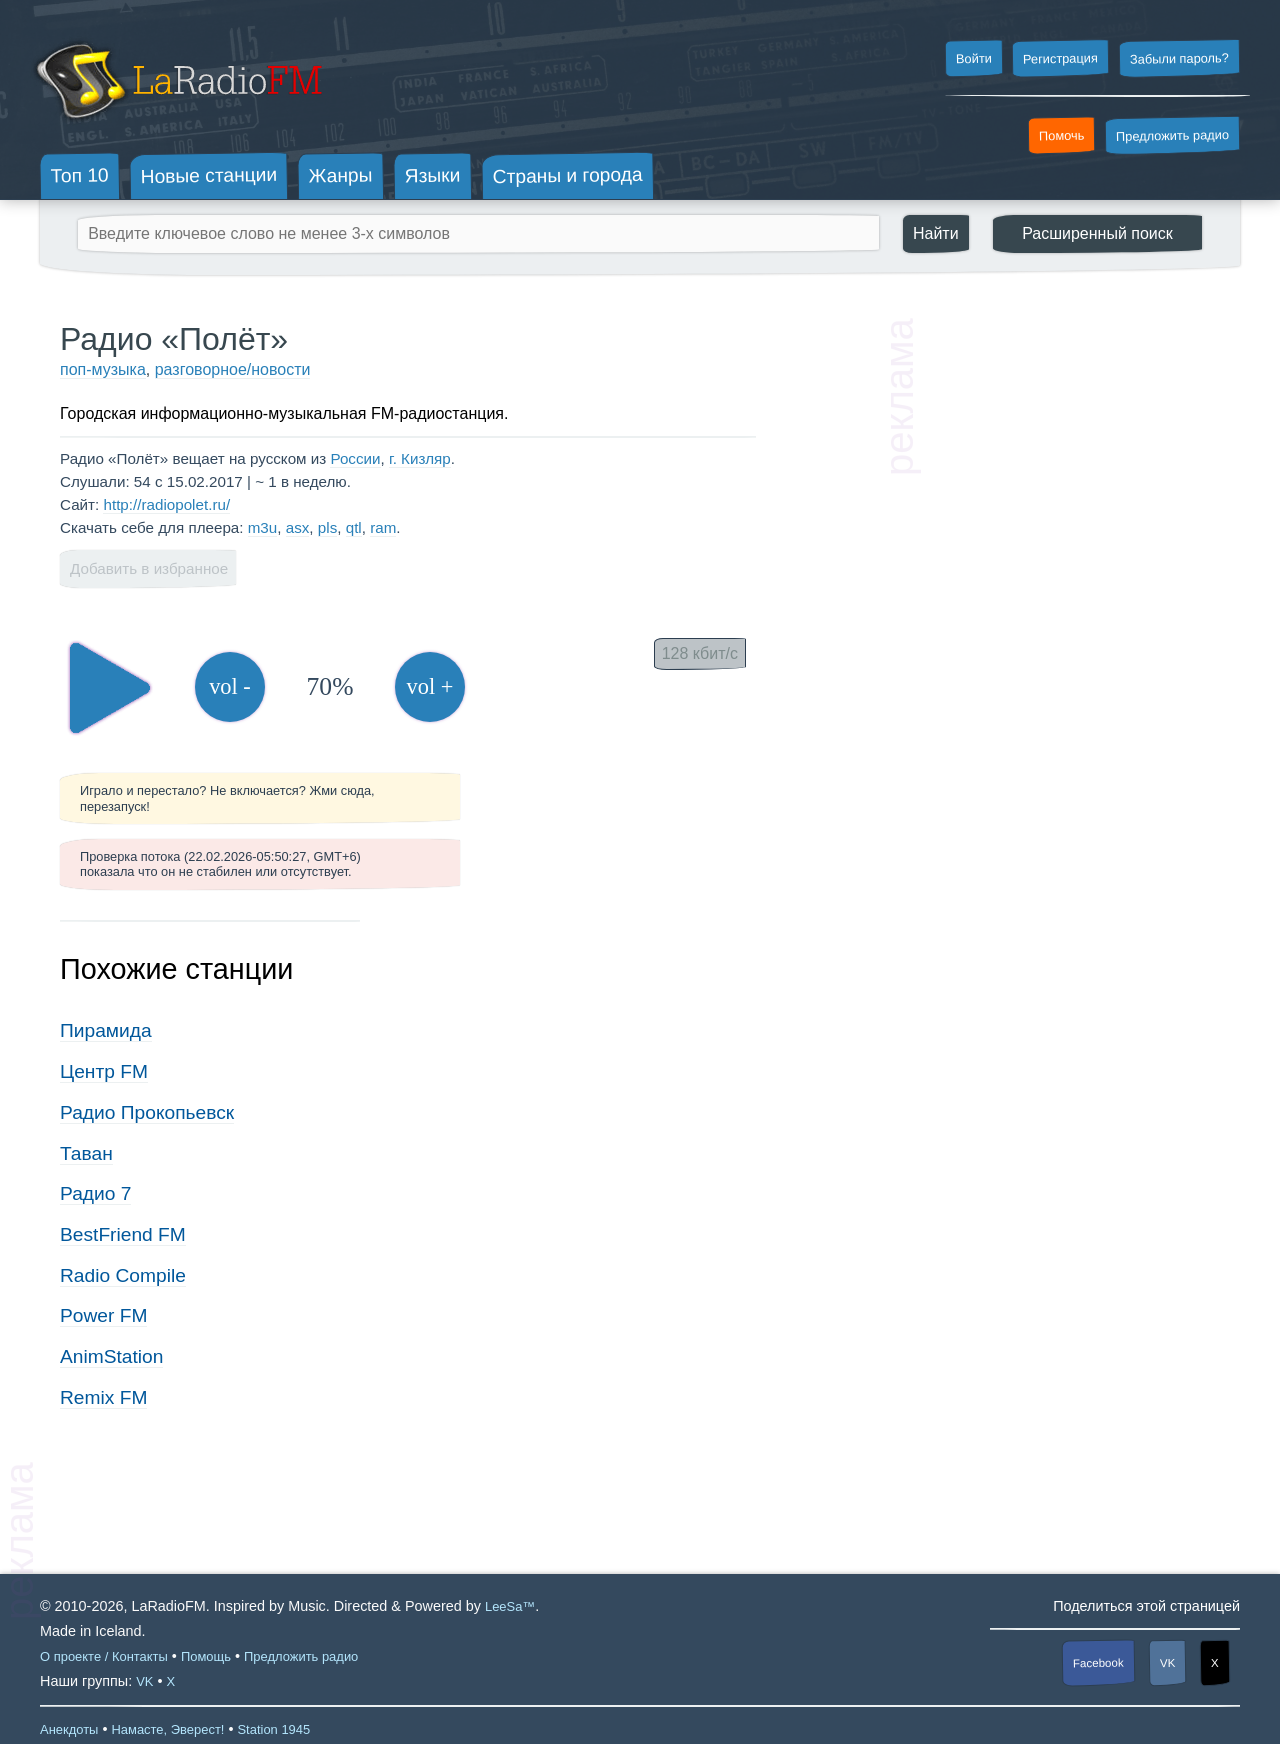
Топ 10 (80, 175)
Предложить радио (1172, 135)
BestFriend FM (123, 1234)
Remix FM (103, 1397)
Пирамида (106, 1030)
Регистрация (1060, 58)
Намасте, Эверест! (167, 1729)
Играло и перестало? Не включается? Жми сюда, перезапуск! (227, 798)
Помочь (1062, 136)
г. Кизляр (420, 458)
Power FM (103, 1315)
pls (327, 527)
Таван (86, 1153)
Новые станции (208, 175)
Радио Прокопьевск (147, 1112)
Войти (973, 59)
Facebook (1098, 1663)
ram (383, 527)
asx (298, 527)
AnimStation (111, 1356)
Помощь (206, 1656)
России (355, 458)
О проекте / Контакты (104, 1656)
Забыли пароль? (1179, 58)
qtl (354, 527)
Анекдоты (69, 1729)
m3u (263, 527)
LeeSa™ (510, 1606)
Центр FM (104, 1071)
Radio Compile (123, 1275)
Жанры (341, 175)
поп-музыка (103, 369)
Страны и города (567, 176)
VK (1168, 1663)
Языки (433, 176)
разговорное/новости (233, 369)
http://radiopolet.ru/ (166, 504)
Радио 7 (95, 1193)
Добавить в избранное (149, 568)
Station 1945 (273, 1729)
